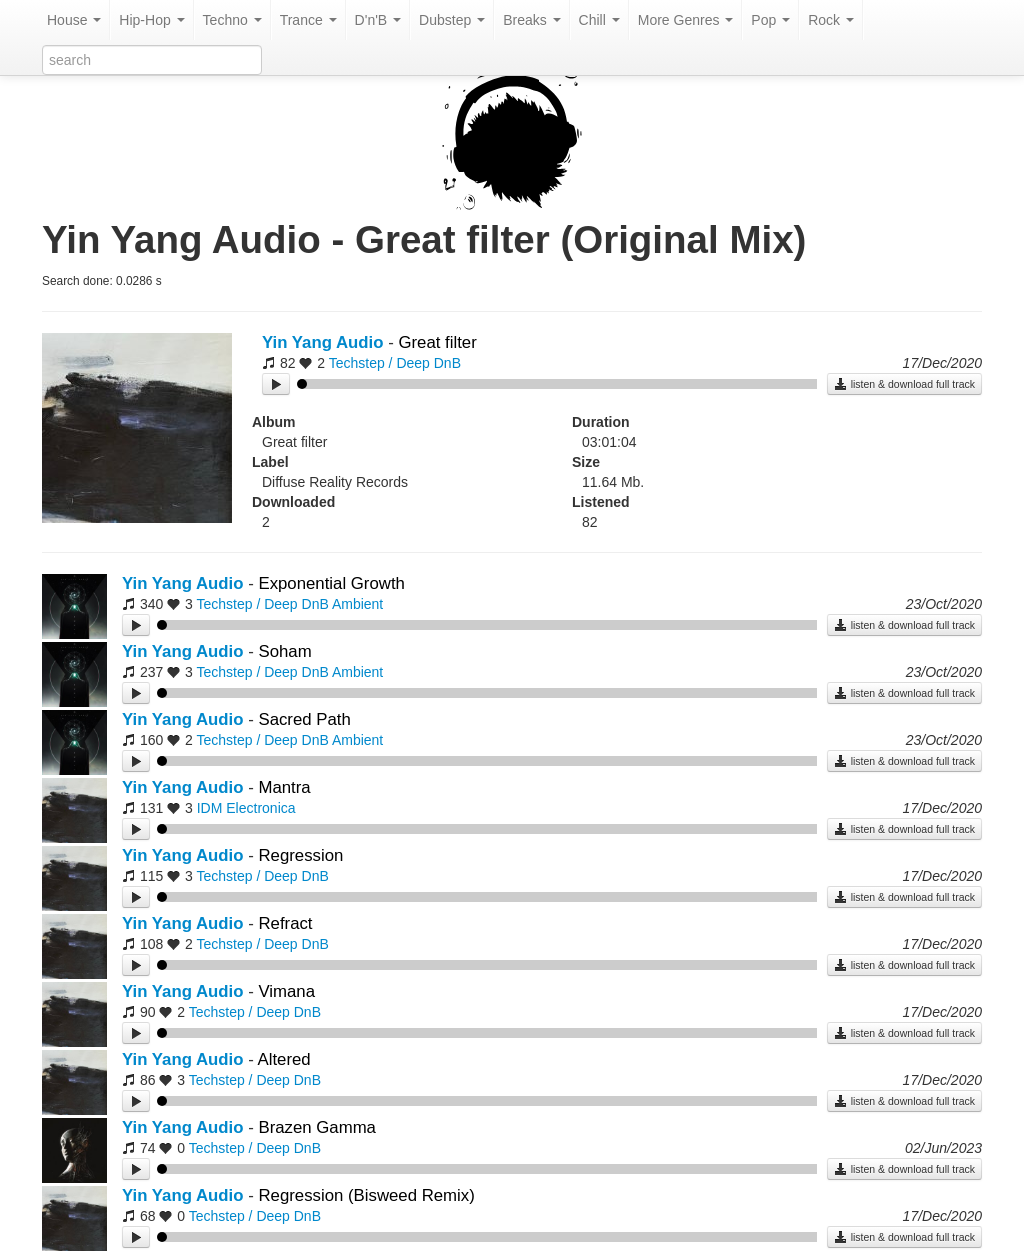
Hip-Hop (151, 20)
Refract (285, 923)
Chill (599, 20)
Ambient (357, 604)
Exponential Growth (331, 583)
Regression (300, 855)
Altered (284, 1059)
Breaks (531, 20)
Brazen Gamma (317, 1127)
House (74, 20)
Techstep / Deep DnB (395, 363)
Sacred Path (304, 719)
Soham (284, 651)
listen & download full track (904, 384)
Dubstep (452, 20)
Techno (232, 20)
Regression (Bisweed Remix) (366, 1195)
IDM (210, 808)
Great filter (437, 342)
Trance (308, 20)
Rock (831, 20)
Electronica (260, 808)
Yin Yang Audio (323, 342)
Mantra (284, 787)
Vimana (286, 991)
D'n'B (378, 20)
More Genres (686, 20)
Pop (770, 20)
